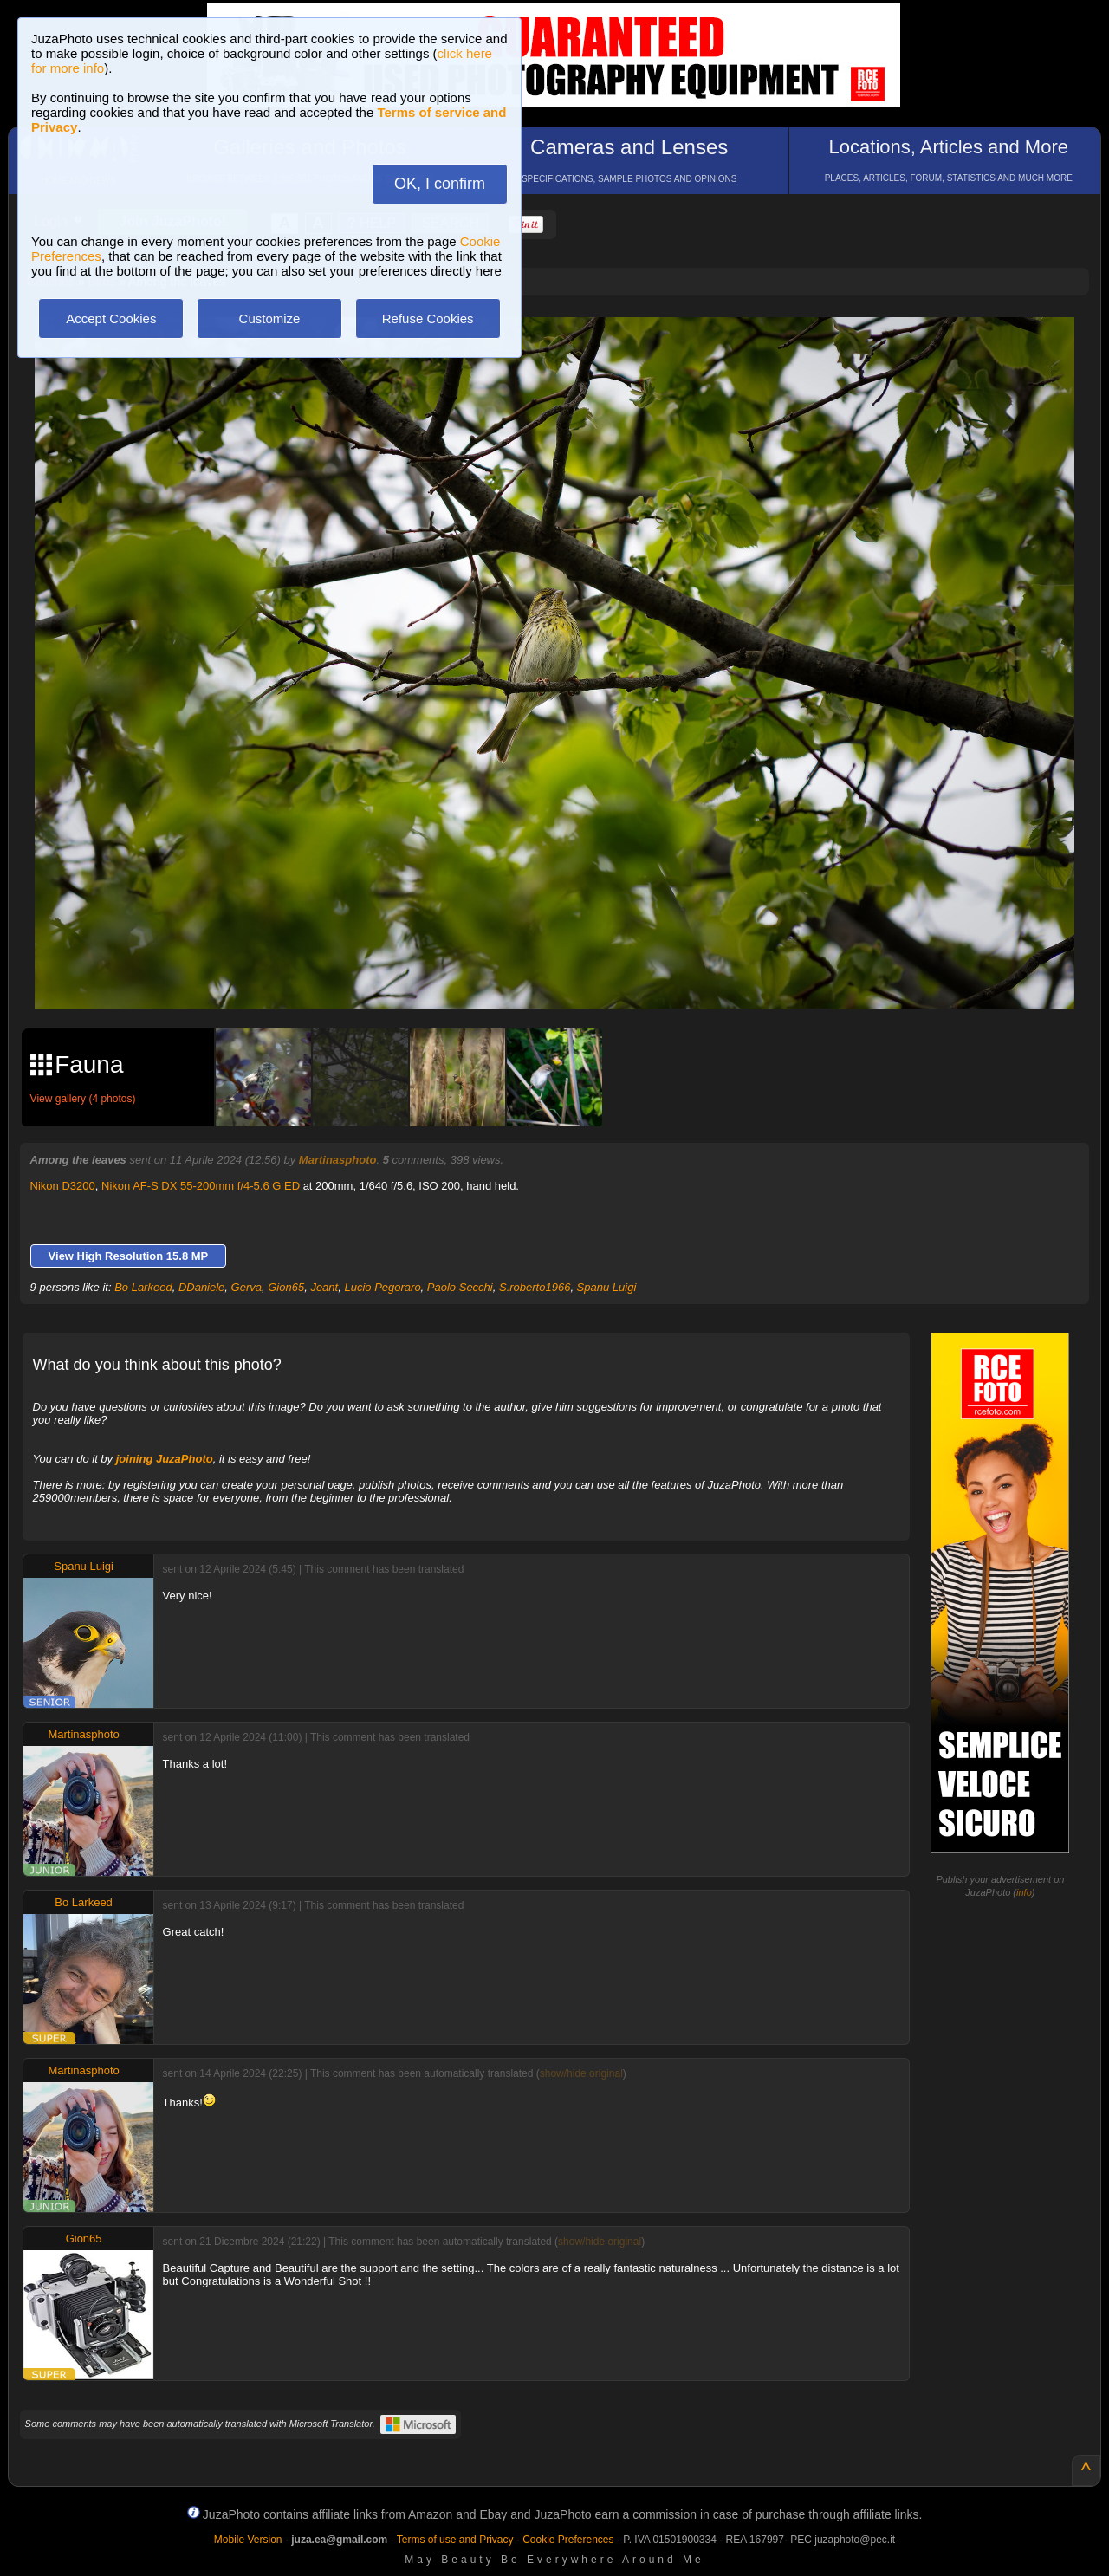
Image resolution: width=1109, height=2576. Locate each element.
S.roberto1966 (534, 1287)
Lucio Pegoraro (382, 1287)
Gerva (246, 1287)
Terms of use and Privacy (455, 2540)
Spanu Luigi (607, 1287)
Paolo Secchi (460, 1287)
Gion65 (286, 1287)
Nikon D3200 (62, 1185)
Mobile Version (248, 2540)
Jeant (324, 1287)
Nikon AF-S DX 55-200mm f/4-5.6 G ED (200, 1185)
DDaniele (201, 1287)
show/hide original (581, 2073)
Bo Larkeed (143, 1287)
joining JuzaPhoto (164, 1458)
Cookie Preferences (567, 2540)
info (1024, 1892)
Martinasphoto (338, 1159)
